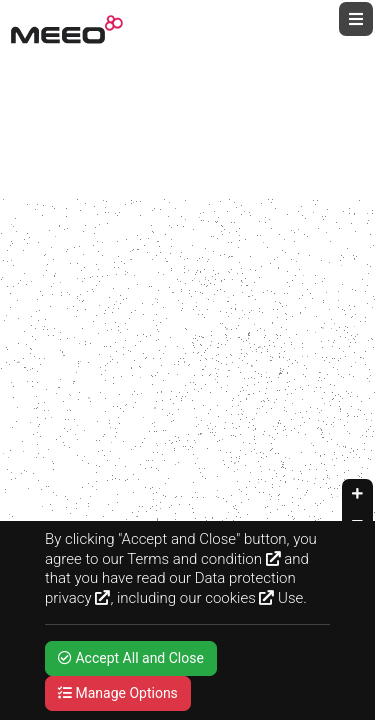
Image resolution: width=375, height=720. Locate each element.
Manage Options (118, 693)
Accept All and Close (131, 658)
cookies (239, 598)
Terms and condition (203, 559)
